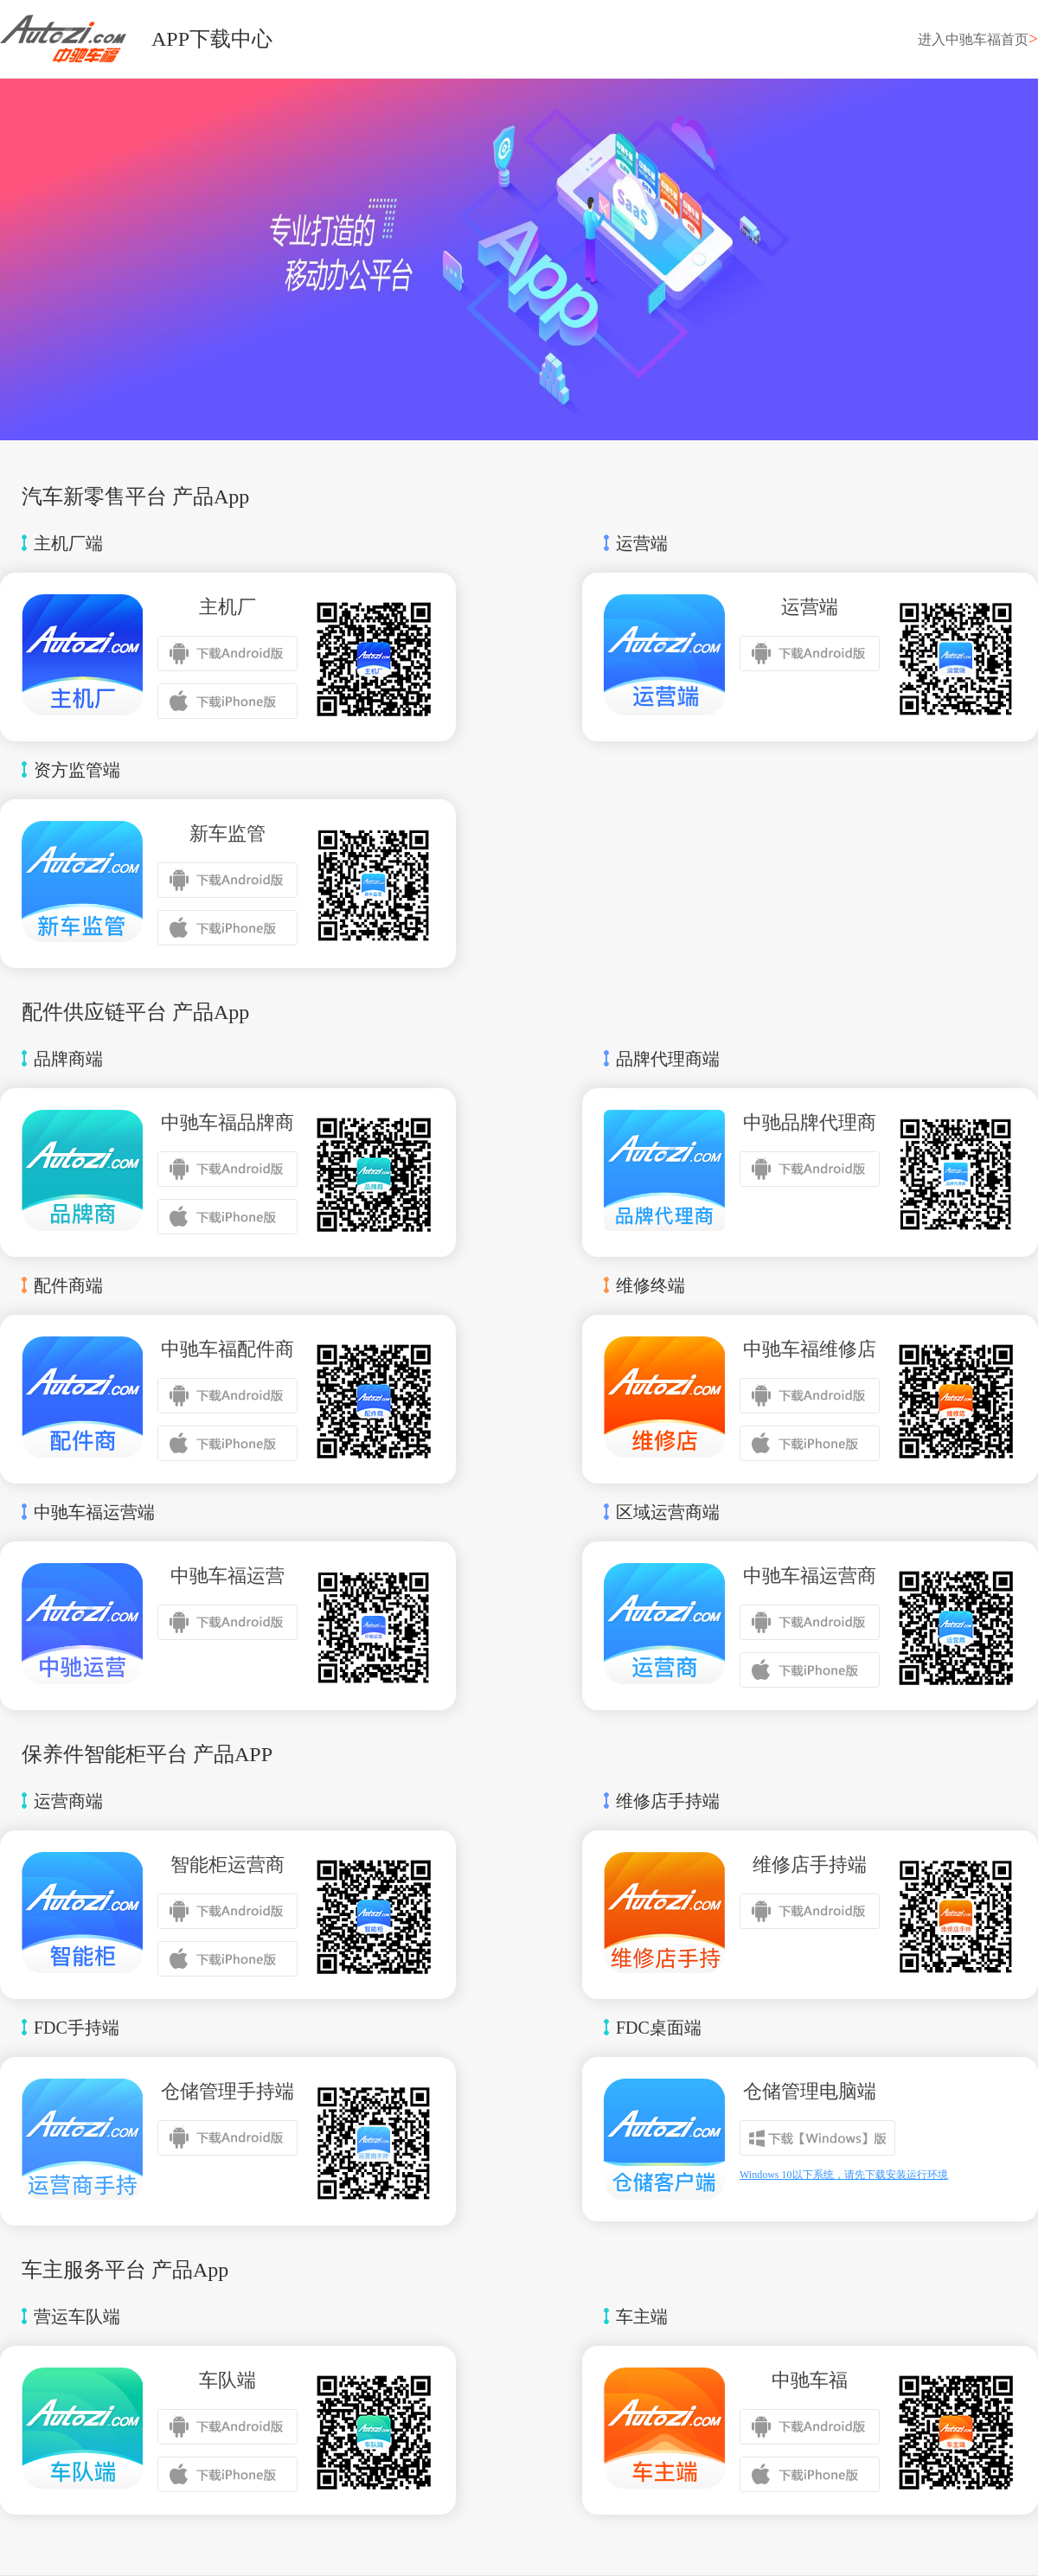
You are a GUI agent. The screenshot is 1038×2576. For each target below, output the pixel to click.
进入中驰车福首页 (978, 39)
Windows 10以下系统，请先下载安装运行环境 (844, 2175)
